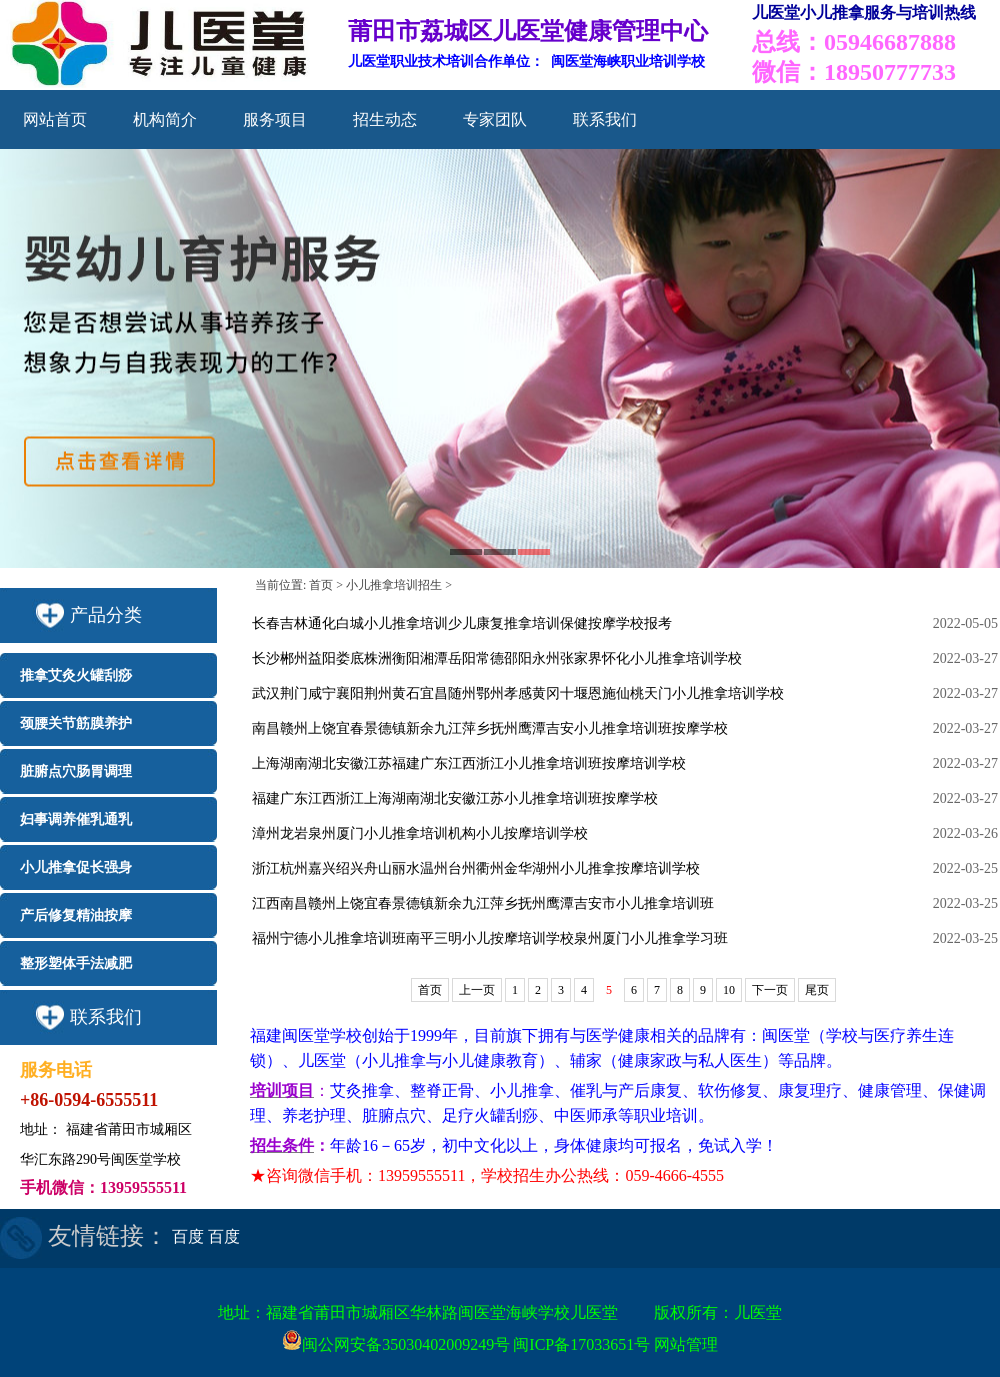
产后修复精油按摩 (76, 915)
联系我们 (605, 119)
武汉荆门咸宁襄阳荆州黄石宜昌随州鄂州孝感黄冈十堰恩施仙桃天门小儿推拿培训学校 (518, 693)
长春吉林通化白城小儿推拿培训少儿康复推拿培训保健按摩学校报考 (462, 623)
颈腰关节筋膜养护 (76, 723)
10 (729, 990)
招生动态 (385, 119)
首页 (321, 585)
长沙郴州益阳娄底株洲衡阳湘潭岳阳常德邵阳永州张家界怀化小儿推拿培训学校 (497, 658)
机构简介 (165, 119)
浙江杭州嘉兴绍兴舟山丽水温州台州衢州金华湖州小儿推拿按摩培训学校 (476, 868)
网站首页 (55, 119)
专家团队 (495, 119)
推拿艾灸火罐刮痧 (76, 675)
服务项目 (275, 119)
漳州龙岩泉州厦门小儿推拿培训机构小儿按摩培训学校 (420, 833)
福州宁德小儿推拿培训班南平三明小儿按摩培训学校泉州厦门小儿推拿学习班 (490, 938)
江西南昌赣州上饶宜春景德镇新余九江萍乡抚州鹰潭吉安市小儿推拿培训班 (483, 903)
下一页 (770, 990)
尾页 (817, 990)
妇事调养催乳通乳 (76, 819)
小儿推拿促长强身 (76, 867)
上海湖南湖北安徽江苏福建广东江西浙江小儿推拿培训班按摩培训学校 (469, 763)
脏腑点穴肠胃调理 (76, 771)
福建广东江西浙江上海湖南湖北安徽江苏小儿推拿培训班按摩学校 (455, 798)
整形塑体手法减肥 (76, 963)
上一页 (477, 990)
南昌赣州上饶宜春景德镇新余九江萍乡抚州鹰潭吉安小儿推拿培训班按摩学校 (490, 728)
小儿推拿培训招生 (394, 585)
